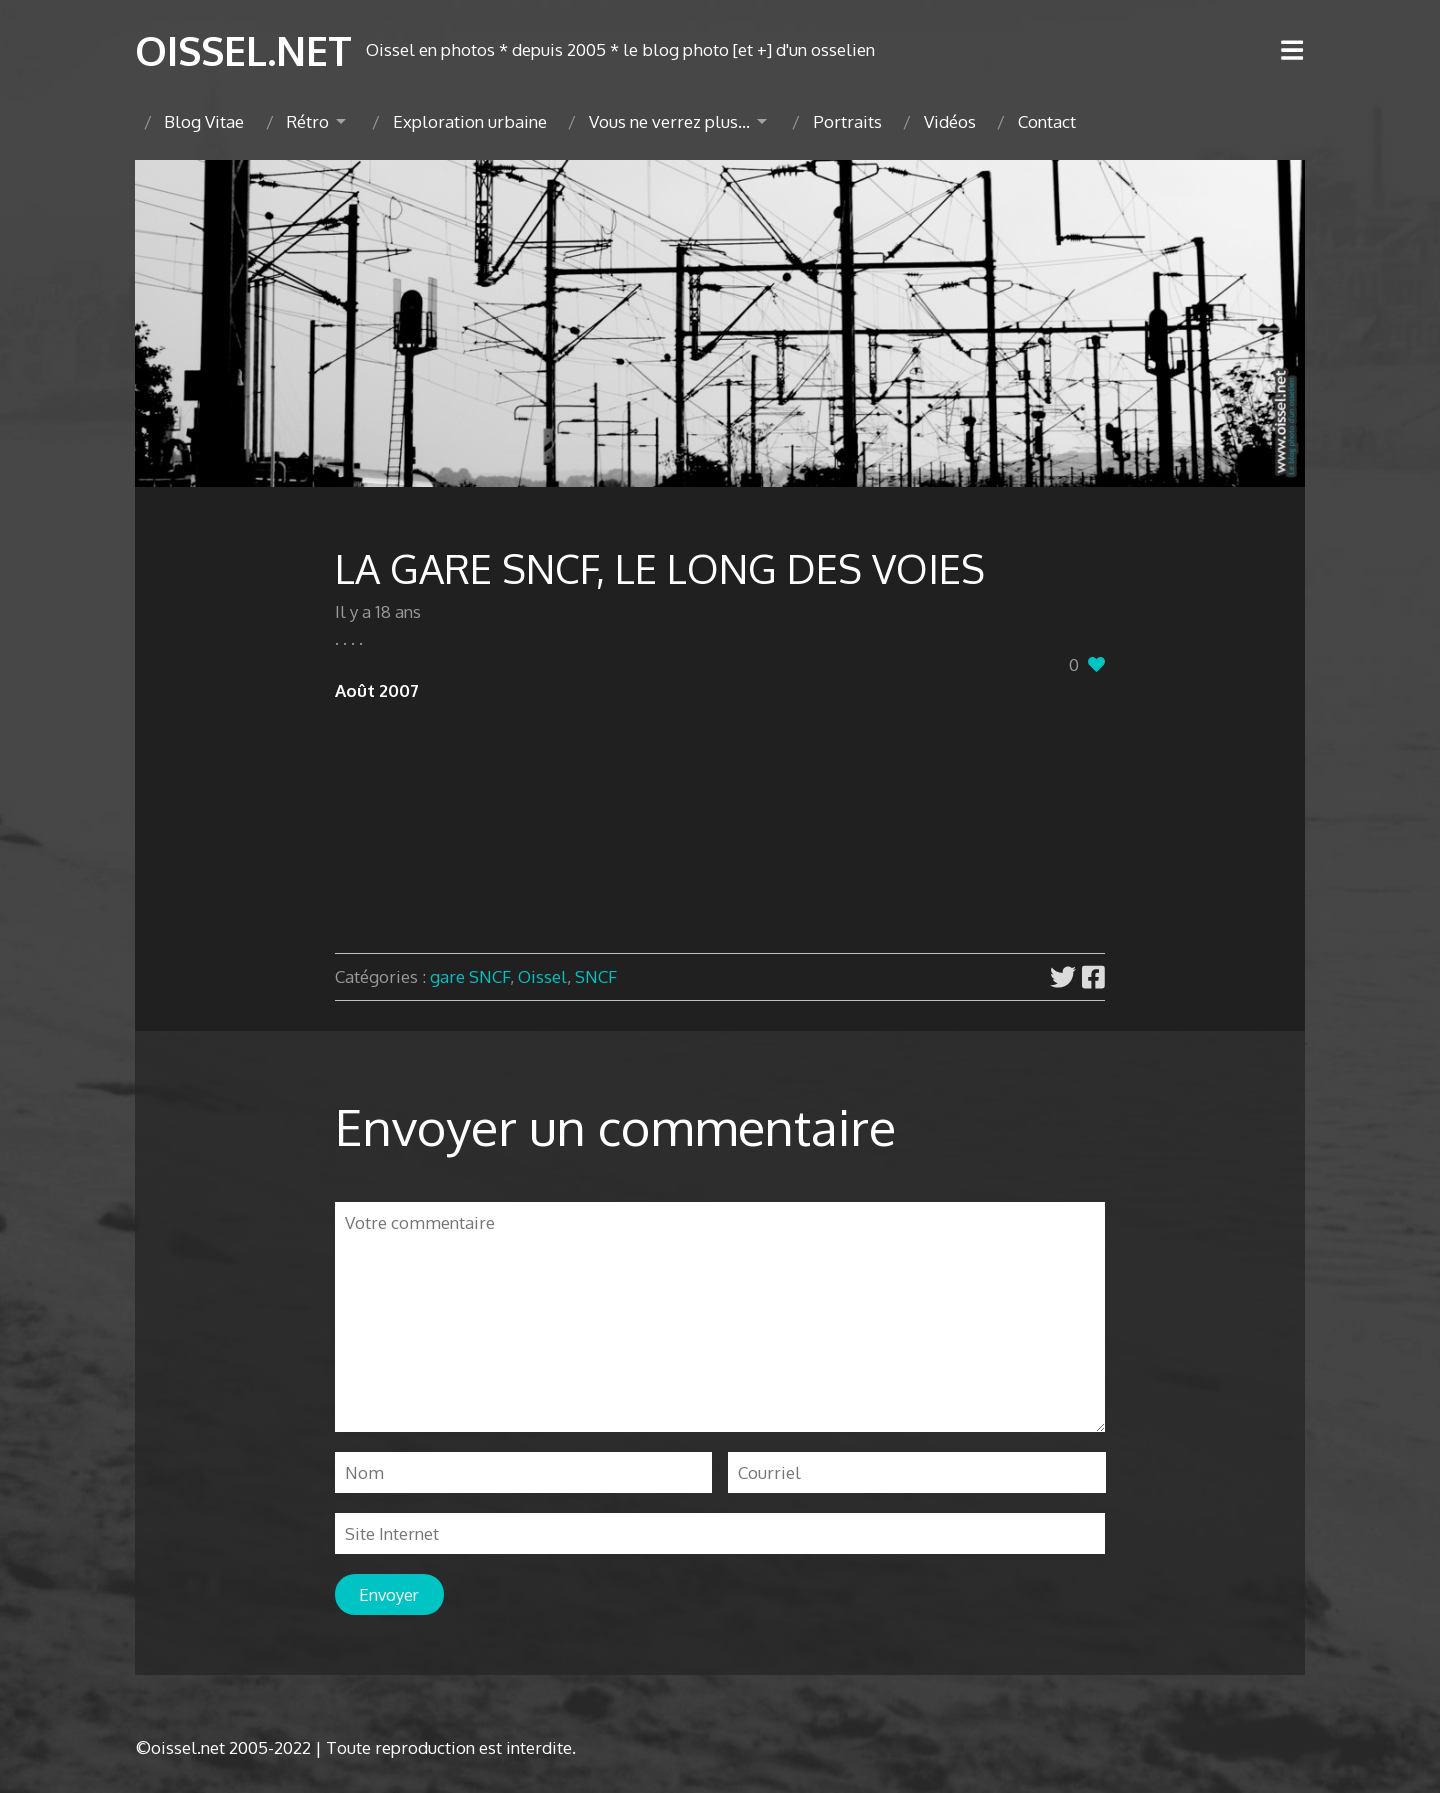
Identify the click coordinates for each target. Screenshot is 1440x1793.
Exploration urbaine (470, 121)
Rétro (307, 121)
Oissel (542, 976)
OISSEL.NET (243, 50)
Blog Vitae (204, 121)
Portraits (847, 121)
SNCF (596, 976)
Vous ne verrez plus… (669, 121)
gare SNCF (470, 976)
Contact (1047, 121)
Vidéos (950, 121)
